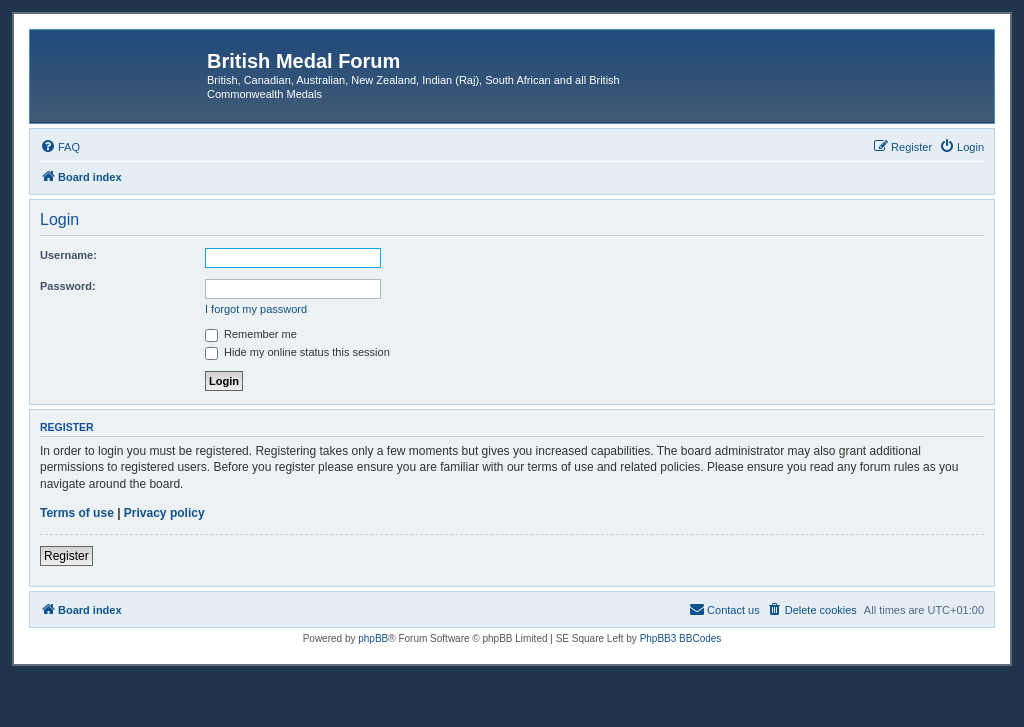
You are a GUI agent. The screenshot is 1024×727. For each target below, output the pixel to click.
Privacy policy (164, 513)
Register (66, 556)
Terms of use (77, 513)
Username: (68, 255)
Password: (68, 286)
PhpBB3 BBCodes (681, 638)
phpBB (373, 638)
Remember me (251, 334)
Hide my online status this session (297, 352)
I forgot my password (256, 309)
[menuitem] (60, 147)
